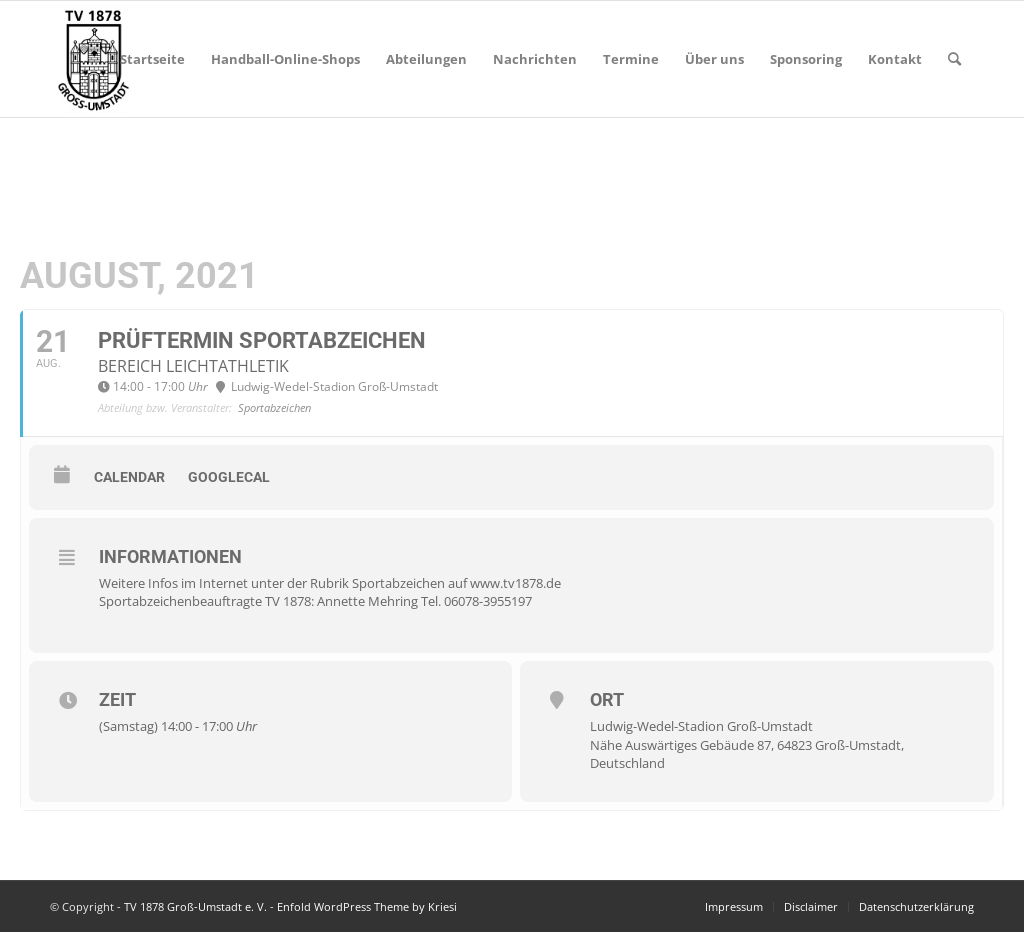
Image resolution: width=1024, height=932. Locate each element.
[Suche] (954, 59)
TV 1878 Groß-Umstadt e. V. (195, 906)
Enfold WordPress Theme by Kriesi (367, 906)
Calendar (129, 477)
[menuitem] (152, 59)
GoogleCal (229, 477)
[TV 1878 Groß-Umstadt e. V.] (93, 59)
